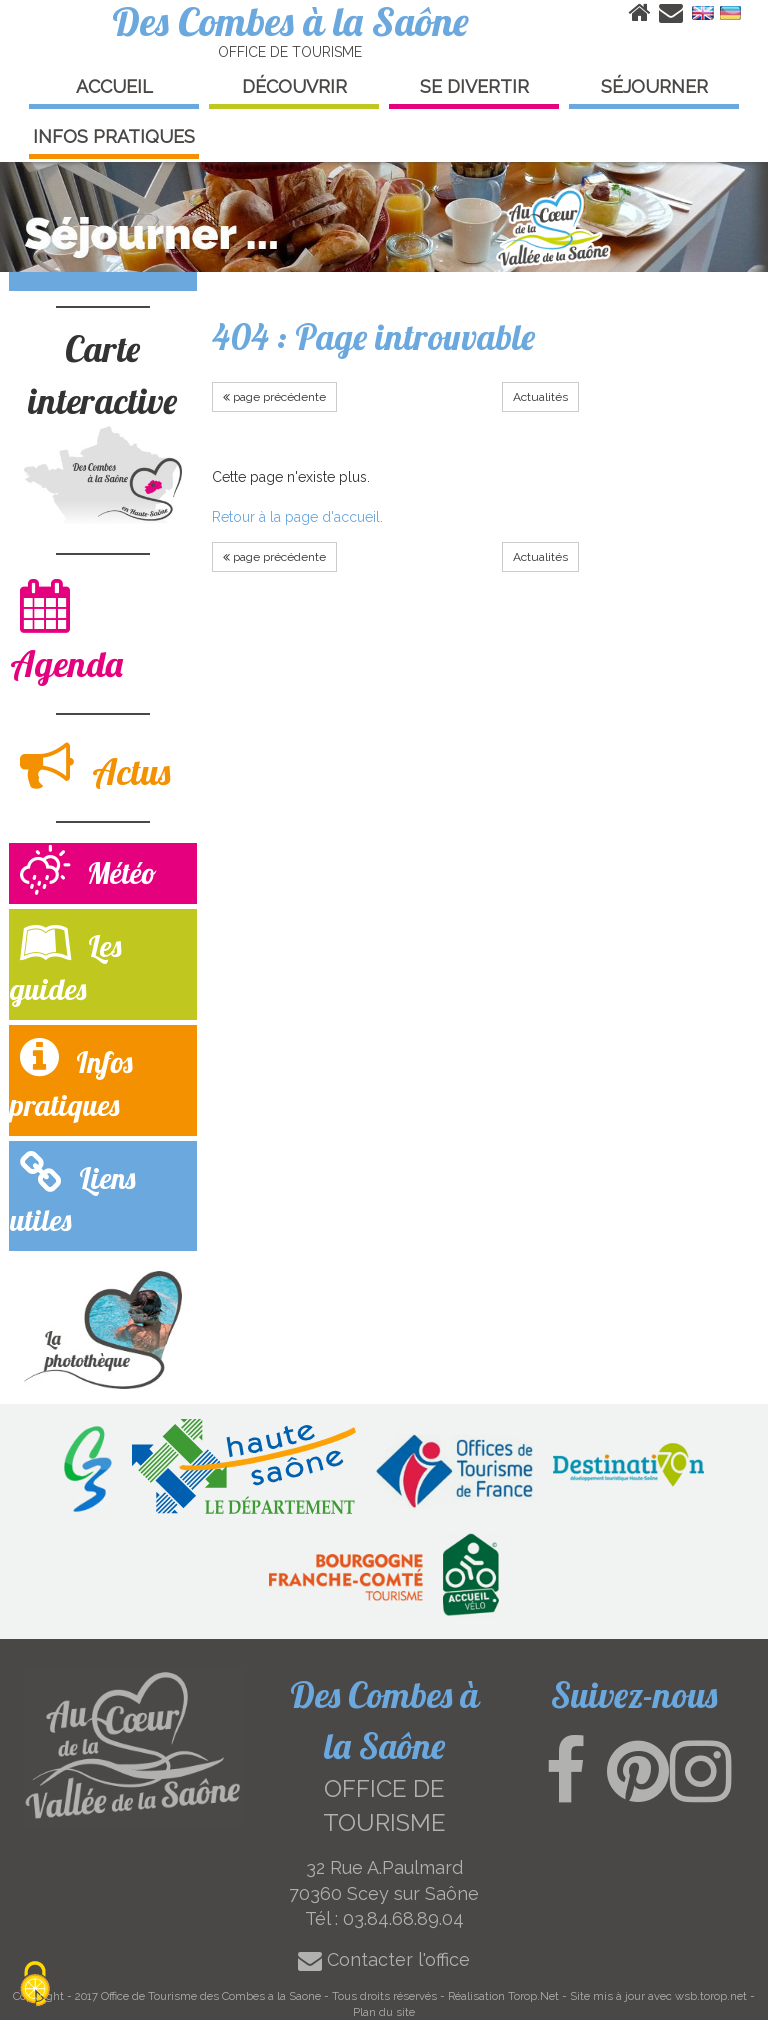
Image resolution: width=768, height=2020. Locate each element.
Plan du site (384, 2012)
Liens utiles (72, 1195)
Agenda (66, 632)
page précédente (274, 397)
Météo (88, 872)
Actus (95, 766)
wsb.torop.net (711, 1996)
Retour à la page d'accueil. (297, 517)
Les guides (65, 963)
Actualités (540, 397)
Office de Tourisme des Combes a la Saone (211, 1996)
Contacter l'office (384, 1959)
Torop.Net (533, 1996)
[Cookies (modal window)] (35, 1985)
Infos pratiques (71, 1079)
